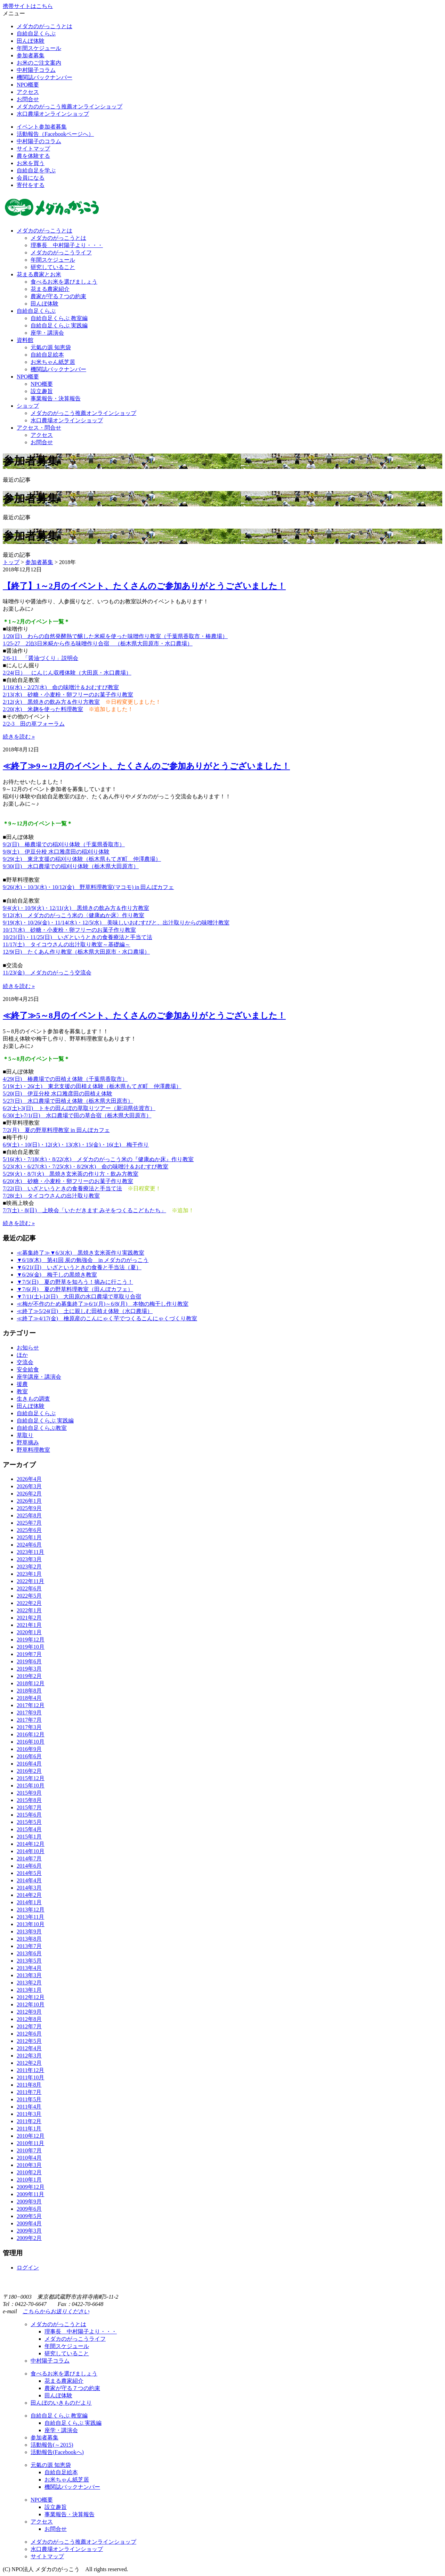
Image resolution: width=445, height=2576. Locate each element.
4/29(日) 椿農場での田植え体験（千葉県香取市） (65, 1079)
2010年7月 (29, 2150)
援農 (22, 1384)
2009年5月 (29, 2216)
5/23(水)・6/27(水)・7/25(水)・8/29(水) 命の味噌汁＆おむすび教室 (85, 1166)
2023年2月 (29, 1567)
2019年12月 (30, 1639)
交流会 (25, 1362)
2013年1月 (29, 1990)
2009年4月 (29, 2223)
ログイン (28, 2268)
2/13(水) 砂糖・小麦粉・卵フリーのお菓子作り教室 (68, 695)
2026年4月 (29, 1479)
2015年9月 (29, 1793)
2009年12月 (30, 2187)
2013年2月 (29, 1983)
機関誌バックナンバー (44, 77)
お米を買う (30, 163)
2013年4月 (29, 1968)
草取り (25, 1435)
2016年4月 (29, 1764)
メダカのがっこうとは (44, 26)
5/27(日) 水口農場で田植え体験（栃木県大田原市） (68, 1101)
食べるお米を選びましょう (64, 282)
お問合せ (28, 99)
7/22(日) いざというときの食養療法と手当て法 (62, 1188)
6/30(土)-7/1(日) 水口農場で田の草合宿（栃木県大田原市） (77, 1115)
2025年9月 (29, 1508)
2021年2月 (29, 1618)
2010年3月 (29, 2165)
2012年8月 (29, 2019)
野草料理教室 (33, 1450)
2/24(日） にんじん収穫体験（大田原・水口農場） (67, 673)
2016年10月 (30, 1742)
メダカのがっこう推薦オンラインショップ (69, 106)
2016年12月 (30, 1734)
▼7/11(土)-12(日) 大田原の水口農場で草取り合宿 (79, 1296)
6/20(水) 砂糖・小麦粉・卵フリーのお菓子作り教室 (68, 1181)
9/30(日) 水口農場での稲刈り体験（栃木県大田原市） (71, 866)
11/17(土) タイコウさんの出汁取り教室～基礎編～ (66, 944)
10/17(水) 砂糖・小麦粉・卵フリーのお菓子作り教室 (69, 930)
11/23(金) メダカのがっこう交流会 (47, 973)
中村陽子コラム (36, 70)
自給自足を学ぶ (36, 170)
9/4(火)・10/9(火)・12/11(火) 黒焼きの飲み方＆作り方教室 (76, 908)
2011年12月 (30, 2070)
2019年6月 (29, 1661)
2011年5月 (29, 2099)
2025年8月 (29, 1515)
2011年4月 (29, 2107)
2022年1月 (29, 1610)
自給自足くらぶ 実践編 (59, 325)
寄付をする (30, 185)
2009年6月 (29, 2209)
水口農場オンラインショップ (53, 114)
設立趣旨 (42, 391)
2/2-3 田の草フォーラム (34, 724)
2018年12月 (30, 1683)
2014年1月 (29, 1902)
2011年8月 (29, 2085)
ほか (22, 1355)
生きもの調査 (33, 1399)
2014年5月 (29, 1873)
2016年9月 (29, 1749)
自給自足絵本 (47, 355)
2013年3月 (29, 1975)
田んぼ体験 (30, 41)
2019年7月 (29, 1654)
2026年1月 (29, 1501)
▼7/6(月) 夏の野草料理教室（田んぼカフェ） (75, 1289)
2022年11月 (30, 1581)
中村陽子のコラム (39, 141)
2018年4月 (29, 1698)
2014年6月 (29, 1866)
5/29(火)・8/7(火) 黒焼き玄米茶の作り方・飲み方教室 (70, 1174)
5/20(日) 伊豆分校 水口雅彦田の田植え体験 (57, 1094)
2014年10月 (30, 1851)
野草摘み (28, 1442)
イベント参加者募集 (42, 127)
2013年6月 (29, 1953)
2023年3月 (29, 1559)
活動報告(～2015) (52, 2445)
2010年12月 (30, 2136)
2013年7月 (29, 1946)
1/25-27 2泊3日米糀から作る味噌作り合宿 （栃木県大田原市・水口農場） (98, 643)
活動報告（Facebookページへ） (55, 134)
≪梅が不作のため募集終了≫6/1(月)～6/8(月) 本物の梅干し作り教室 (102, 1304)
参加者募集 (30, 55)
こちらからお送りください (56, 2311)
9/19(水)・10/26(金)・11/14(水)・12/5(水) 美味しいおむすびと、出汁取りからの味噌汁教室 (116, 923)
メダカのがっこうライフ (61, 252)
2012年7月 (29, 2026)
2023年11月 (30, 1552)
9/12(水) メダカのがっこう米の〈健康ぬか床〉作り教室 (73, 915)
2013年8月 (29, 1939)
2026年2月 (29, 1494)
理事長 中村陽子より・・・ (67, 245)
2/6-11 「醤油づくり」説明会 (40, 658)
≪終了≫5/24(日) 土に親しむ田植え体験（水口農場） (85, 1311)
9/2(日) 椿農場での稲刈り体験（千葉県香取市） (64, 844)
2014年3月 (29, 1888)
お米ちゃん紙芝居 (53, 362)
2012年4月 (29, 2048)
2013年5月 (29, 1961)
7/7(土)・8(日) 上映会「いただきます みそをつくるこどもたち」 (84, 1210)
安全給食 (28, 1369)
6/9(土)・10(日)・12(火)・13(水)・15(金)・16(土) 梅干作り (76, 1145)
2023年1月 (29, 1574)
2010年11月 (30, 2143)
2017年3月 (29, 1727)
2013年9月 (29, 1931)
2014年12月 (30, 1844)
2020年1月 (29, 1632)
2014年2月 (29, 1895)
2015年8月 (29, 1800)
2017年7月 (29, 1720)
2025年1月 (29, 1537)
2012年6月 (29, 2034)
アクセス (28, 92)
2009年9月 (29, 2201)
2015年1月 (29, 1837)
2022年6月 (29, 1588)
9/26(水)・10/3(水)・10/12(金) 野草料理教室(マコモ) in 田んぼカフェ (88, 887)
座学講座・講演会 (39, 1377)
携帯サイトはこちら (28, 6)
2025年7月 (29, 1523)
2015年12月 (30, 1778)
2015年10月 (30, 1785)
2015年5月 (29, 1822)
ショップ (28, 406)
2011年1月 (29, 2128)
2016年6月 (29, 1756)
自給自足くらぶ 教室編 (59, 318)
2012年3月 (29, 2056)
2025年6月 (29, 1530)
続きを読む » (19, 737)
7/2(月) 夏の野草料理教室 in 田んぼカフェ (56, 1130)
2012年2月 (29, 2063)
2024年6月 (29, 1545)
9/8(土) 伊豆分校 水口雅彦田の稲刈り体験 (56, 852)
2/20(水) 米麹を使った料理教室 (43, 709)
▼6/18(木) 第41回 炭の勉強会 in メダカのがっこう (82, 1260)
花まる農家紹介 (50, 289)
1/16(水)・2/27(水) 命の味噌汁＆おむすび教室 (61, 687)
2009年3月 (29, 2231)
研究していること (53, 267)
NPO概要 (28, 85)
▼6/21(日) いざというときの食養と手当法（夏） (79, 1267)
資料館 (25, 340)
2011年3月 (29, 2114)
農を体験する (33, 156)
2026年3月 (29, 1486)
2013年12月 (30, 1910)
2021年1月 (29, 1625)
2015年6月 (29, 1815)
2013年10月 (30, 1924)
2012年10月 (30, 2004)
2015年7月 (29, 1807)
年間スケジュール (39, 48)
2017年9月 (29, 1712)
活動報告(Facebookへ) (57, 2452)
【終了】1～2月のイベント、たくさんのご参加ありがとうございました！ (144, 585)
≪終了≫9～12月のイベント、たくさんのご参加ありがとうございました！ (146, 766)
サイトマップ (33, 149)
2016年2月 (29, 1771)
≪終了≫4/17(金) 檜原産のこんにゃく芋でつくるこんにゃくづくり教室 (107, 1318)
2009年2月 (29, 2238)
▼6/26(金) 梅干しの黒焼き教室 (57, 1275)
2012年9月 (29, 2012)
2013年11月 (30, 1917)
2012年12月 (30, 1997)
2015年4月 (29, 1829)
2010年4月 (29, 2158)
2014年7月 (29, 1858)
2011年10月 (30, 2077)
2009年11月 (30, 2194)
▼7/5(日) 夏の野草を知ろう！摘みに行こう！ (75, 1282)
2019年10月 (30, 1647)
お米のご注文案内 (39, 63)
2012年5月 (29, 2041)
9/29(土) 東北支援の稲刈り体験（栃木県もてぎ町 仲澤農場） (82, 859)
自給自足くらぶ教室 (42, 1428)
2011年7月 (29, 2092)
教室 (22, 1391)
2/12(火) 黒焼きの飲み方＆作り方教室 (51, 702)
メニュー (14, 13)
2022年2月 (29, 1603)
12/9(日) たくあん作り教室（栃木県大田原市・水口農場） (76, 952)
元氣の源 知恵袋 (51, 347)
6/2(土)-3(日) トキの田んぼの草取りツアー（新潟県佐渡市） (79, 1108)
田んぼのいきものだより (61, 2403)
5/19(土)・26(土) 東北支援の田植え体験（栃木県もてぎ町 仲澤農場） (92, 1086)
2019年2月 (29, 1676)
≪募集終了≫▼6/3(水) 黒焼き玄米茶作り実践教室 (80, 1253)
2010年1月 (29, 2180)
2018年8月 (29, 1691)
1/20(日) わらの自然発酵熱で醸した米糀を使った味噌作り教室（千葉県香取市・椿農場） (115, 636)
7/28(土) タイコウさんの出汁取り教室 (51, 1196)
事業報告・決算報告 (56, 398)
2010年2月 (29, 2172)
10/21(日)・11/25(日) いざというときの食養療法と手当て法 (77, 937)
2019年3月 (29, 1669)
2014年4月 (29, 1880)
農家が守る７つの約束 (58, 296)
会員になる (30, 178)
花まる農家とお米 (39, 274)
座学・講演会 (47, 333)
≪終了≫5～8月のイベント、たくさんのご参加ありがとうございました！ (144, 1015)
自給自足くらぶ (36, 33)
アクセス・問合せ (39, 428)
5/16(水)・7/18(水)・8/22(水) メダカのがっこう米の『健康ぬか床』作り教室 (98, 1159)
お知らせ (28, 1348)
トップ (11, 562)
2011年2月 (29, 2121)
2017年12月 (30, 1705)
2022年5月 (29, 1596)
